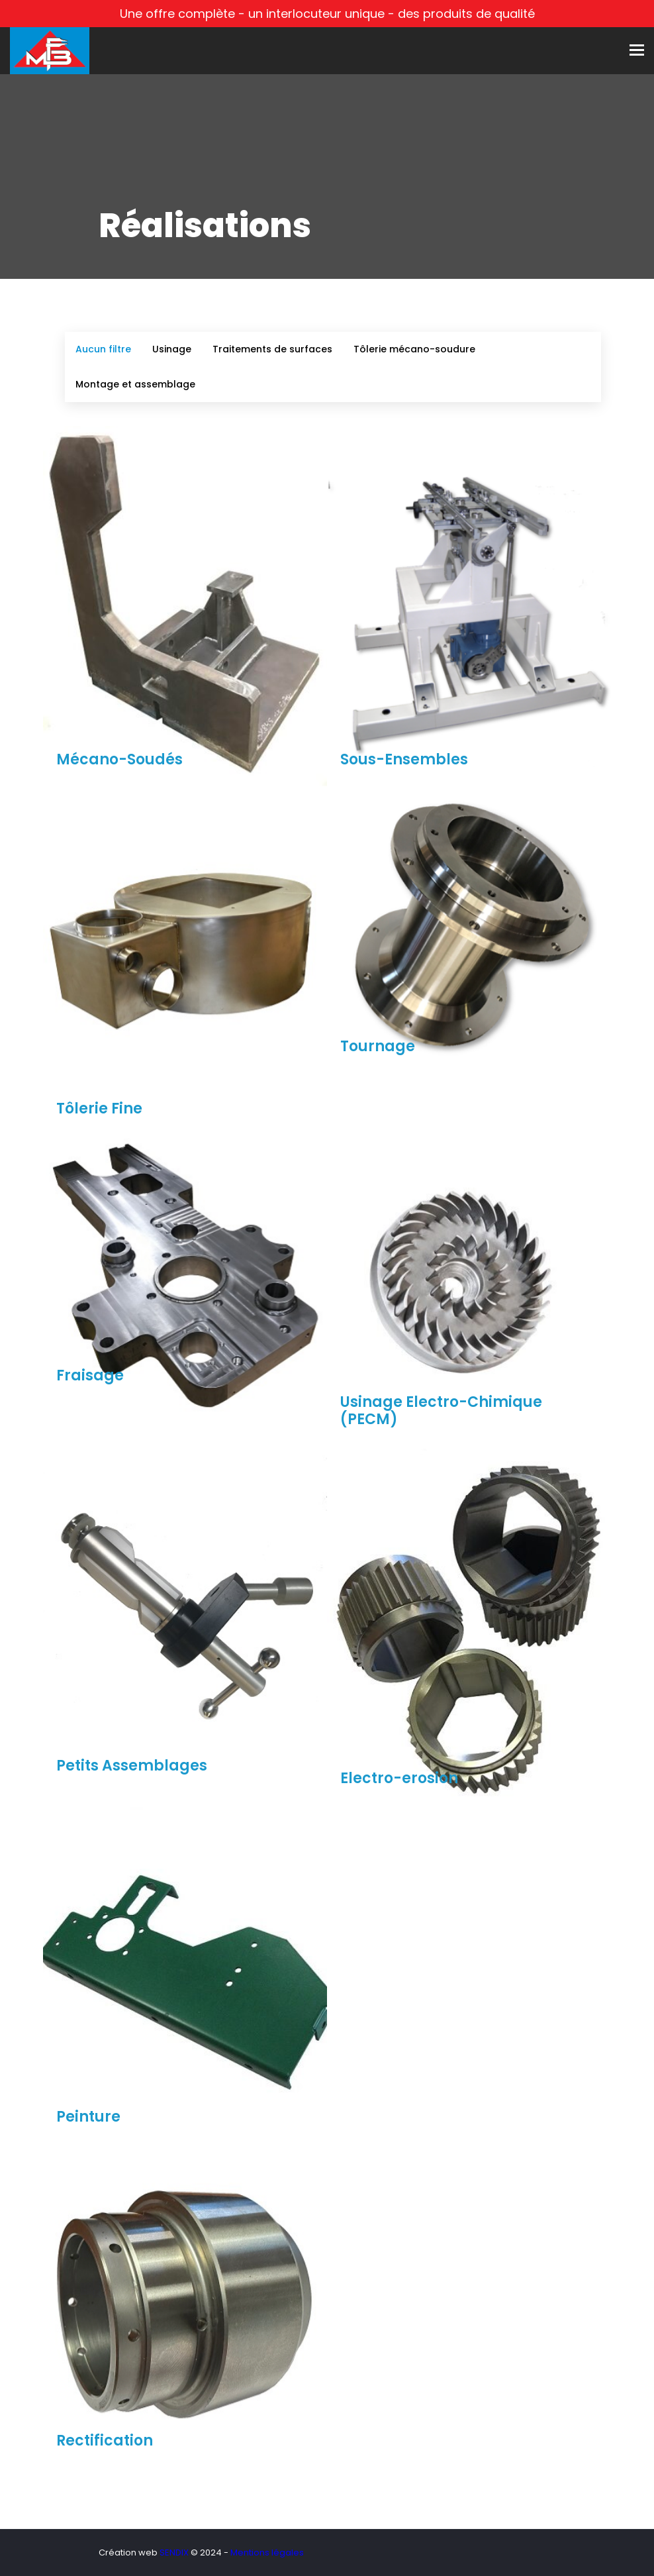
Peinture (88, 2116)
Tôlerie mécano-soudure (414, 349)
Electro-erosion (399, 1778)
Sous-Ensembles (404, 759)
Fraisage (90, 1375)
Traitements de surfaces (272, 349)
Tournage (377, 1046)
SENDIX (174, 2552)
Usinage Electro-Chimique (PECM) (441, 1410)
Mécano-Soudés (119, 759)
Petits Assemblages (131, 1765)
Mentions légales (267, 2552)
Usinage (171, 349)
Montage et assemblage (135, 384)
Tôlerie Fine (99, 1108)
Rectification (104, 2440)
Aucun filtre (103, 349)
